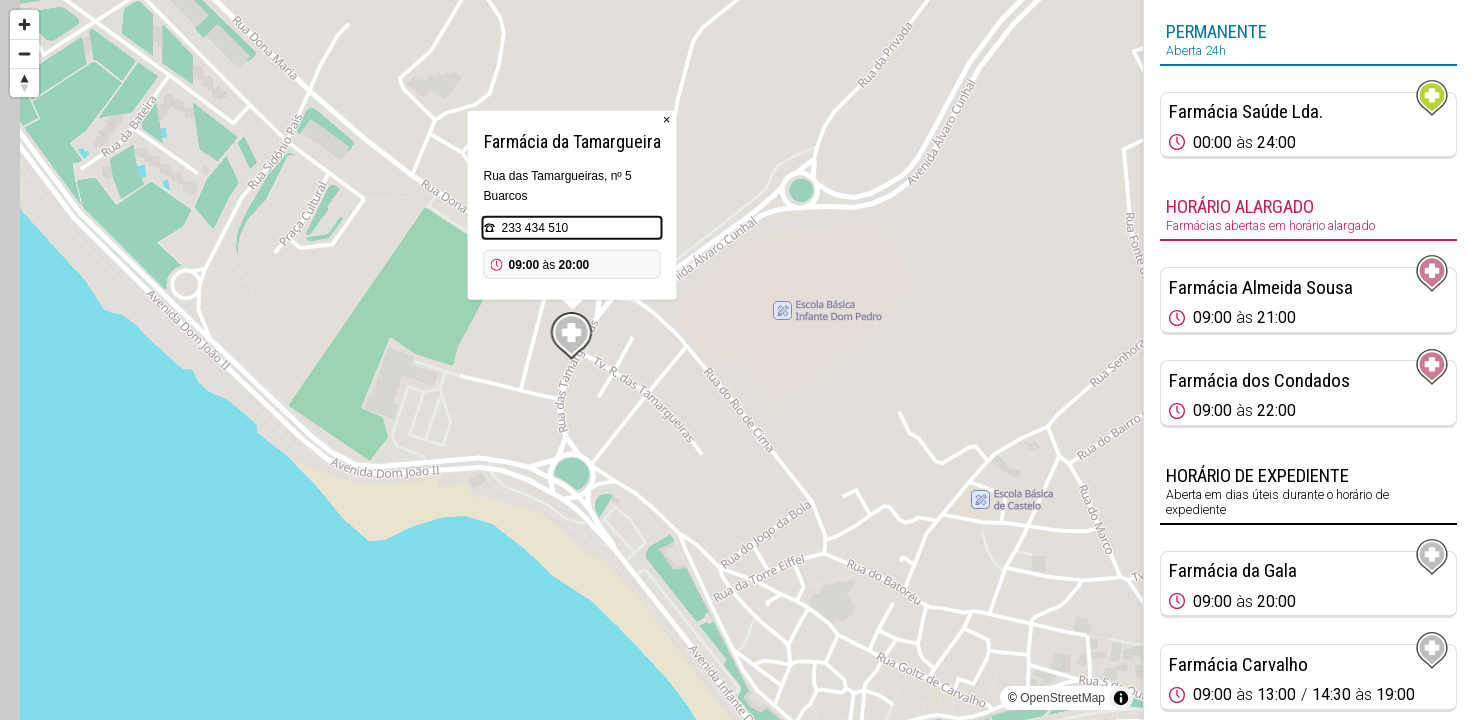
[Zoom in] (24, 24)
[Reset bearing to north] (24, 82)
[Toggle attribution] (1121, 698)
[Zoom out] (24, 53)
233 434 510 (535, 228)
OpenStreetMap (1062, 698)
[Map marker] (572, 336)
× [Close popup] (667, 119)
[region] (571, 360)
